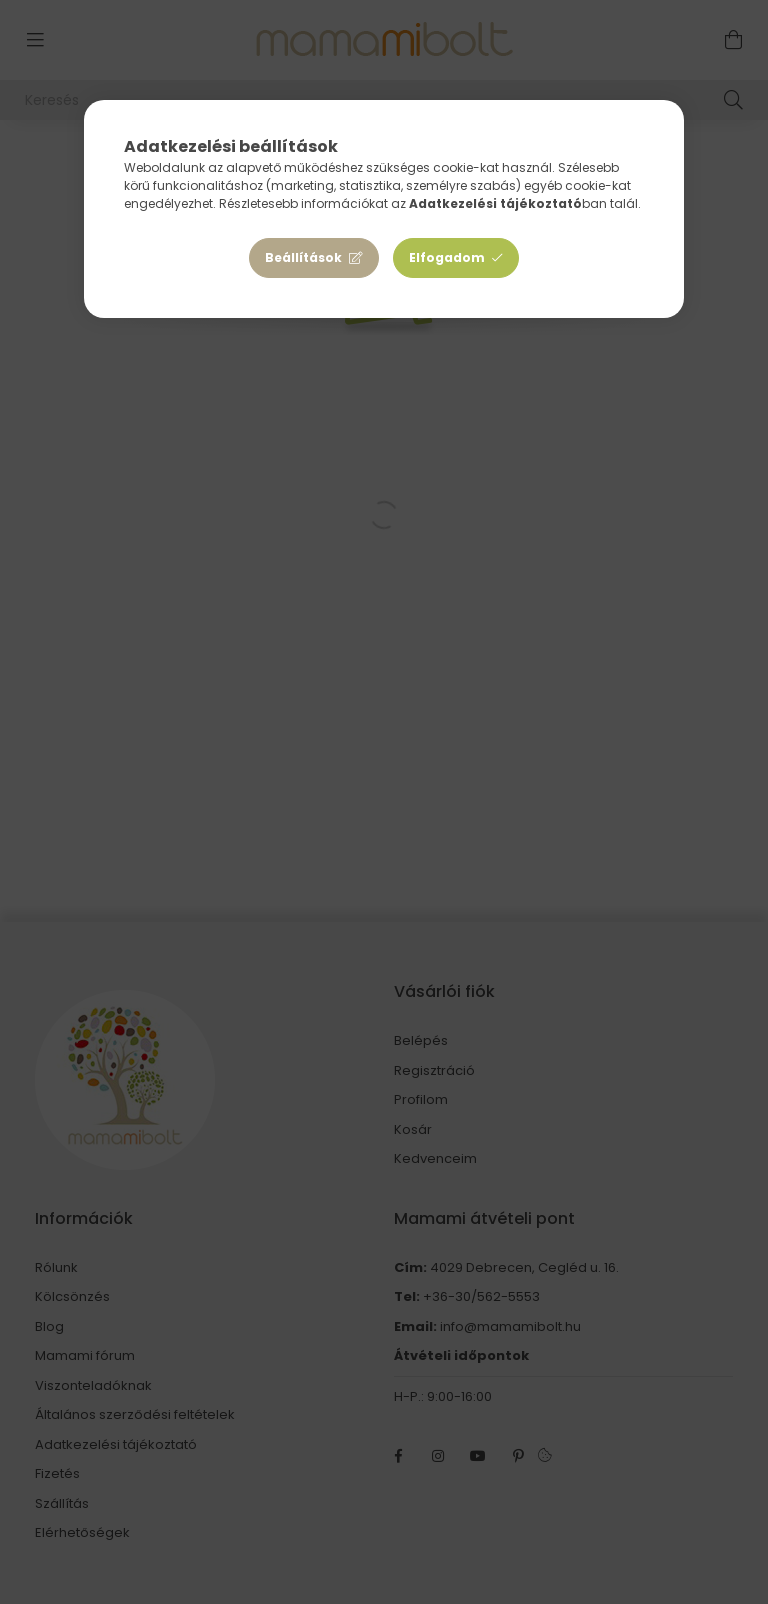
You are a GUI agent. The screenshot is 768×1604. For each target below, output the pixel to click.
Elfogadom (447, 257)
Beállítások (303, 257)
